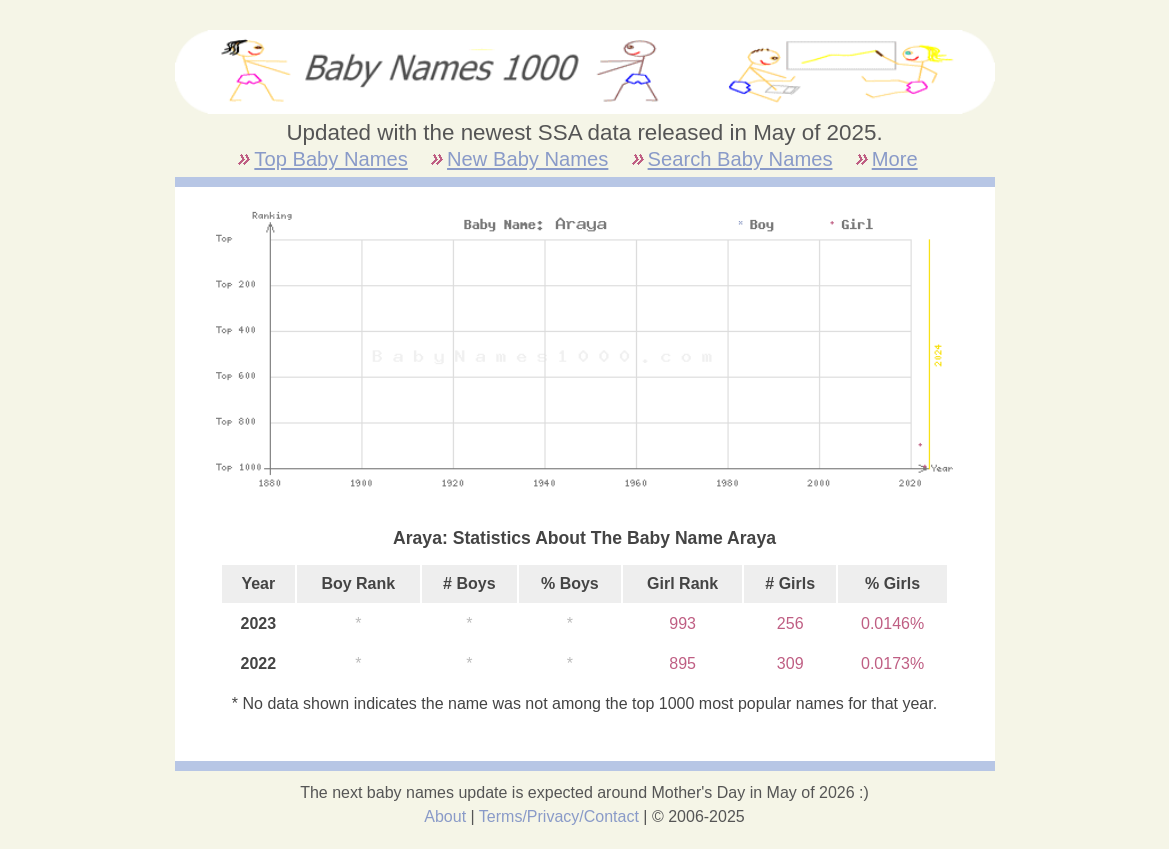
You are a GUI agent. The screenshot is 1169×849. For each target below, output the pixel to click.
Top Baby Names (330, 159)
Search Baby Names (740, 159)
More (895, 159)
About (445, 816)
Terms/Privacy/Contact (559, 816)
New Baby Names (527, 159)
